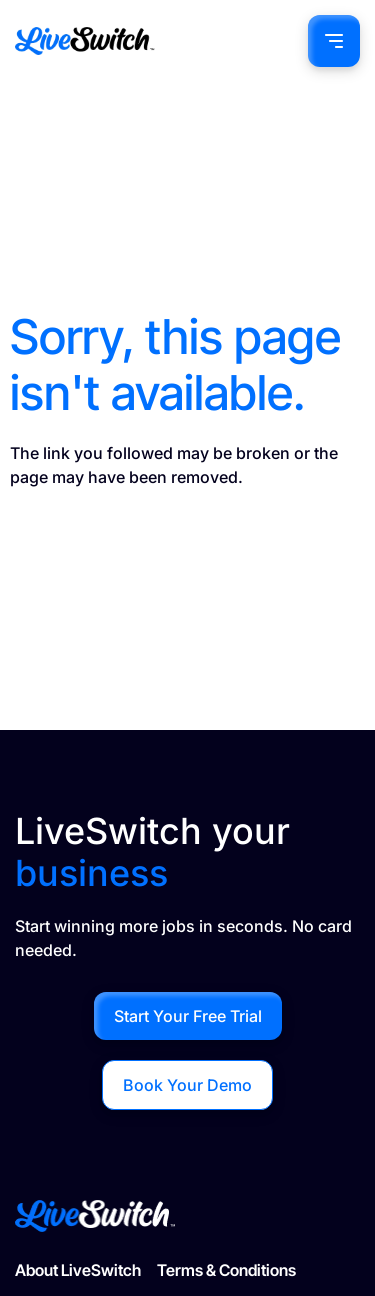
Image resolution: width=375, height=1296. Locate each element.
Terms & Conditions (226, 1270)
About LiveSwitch (78, 1270)
